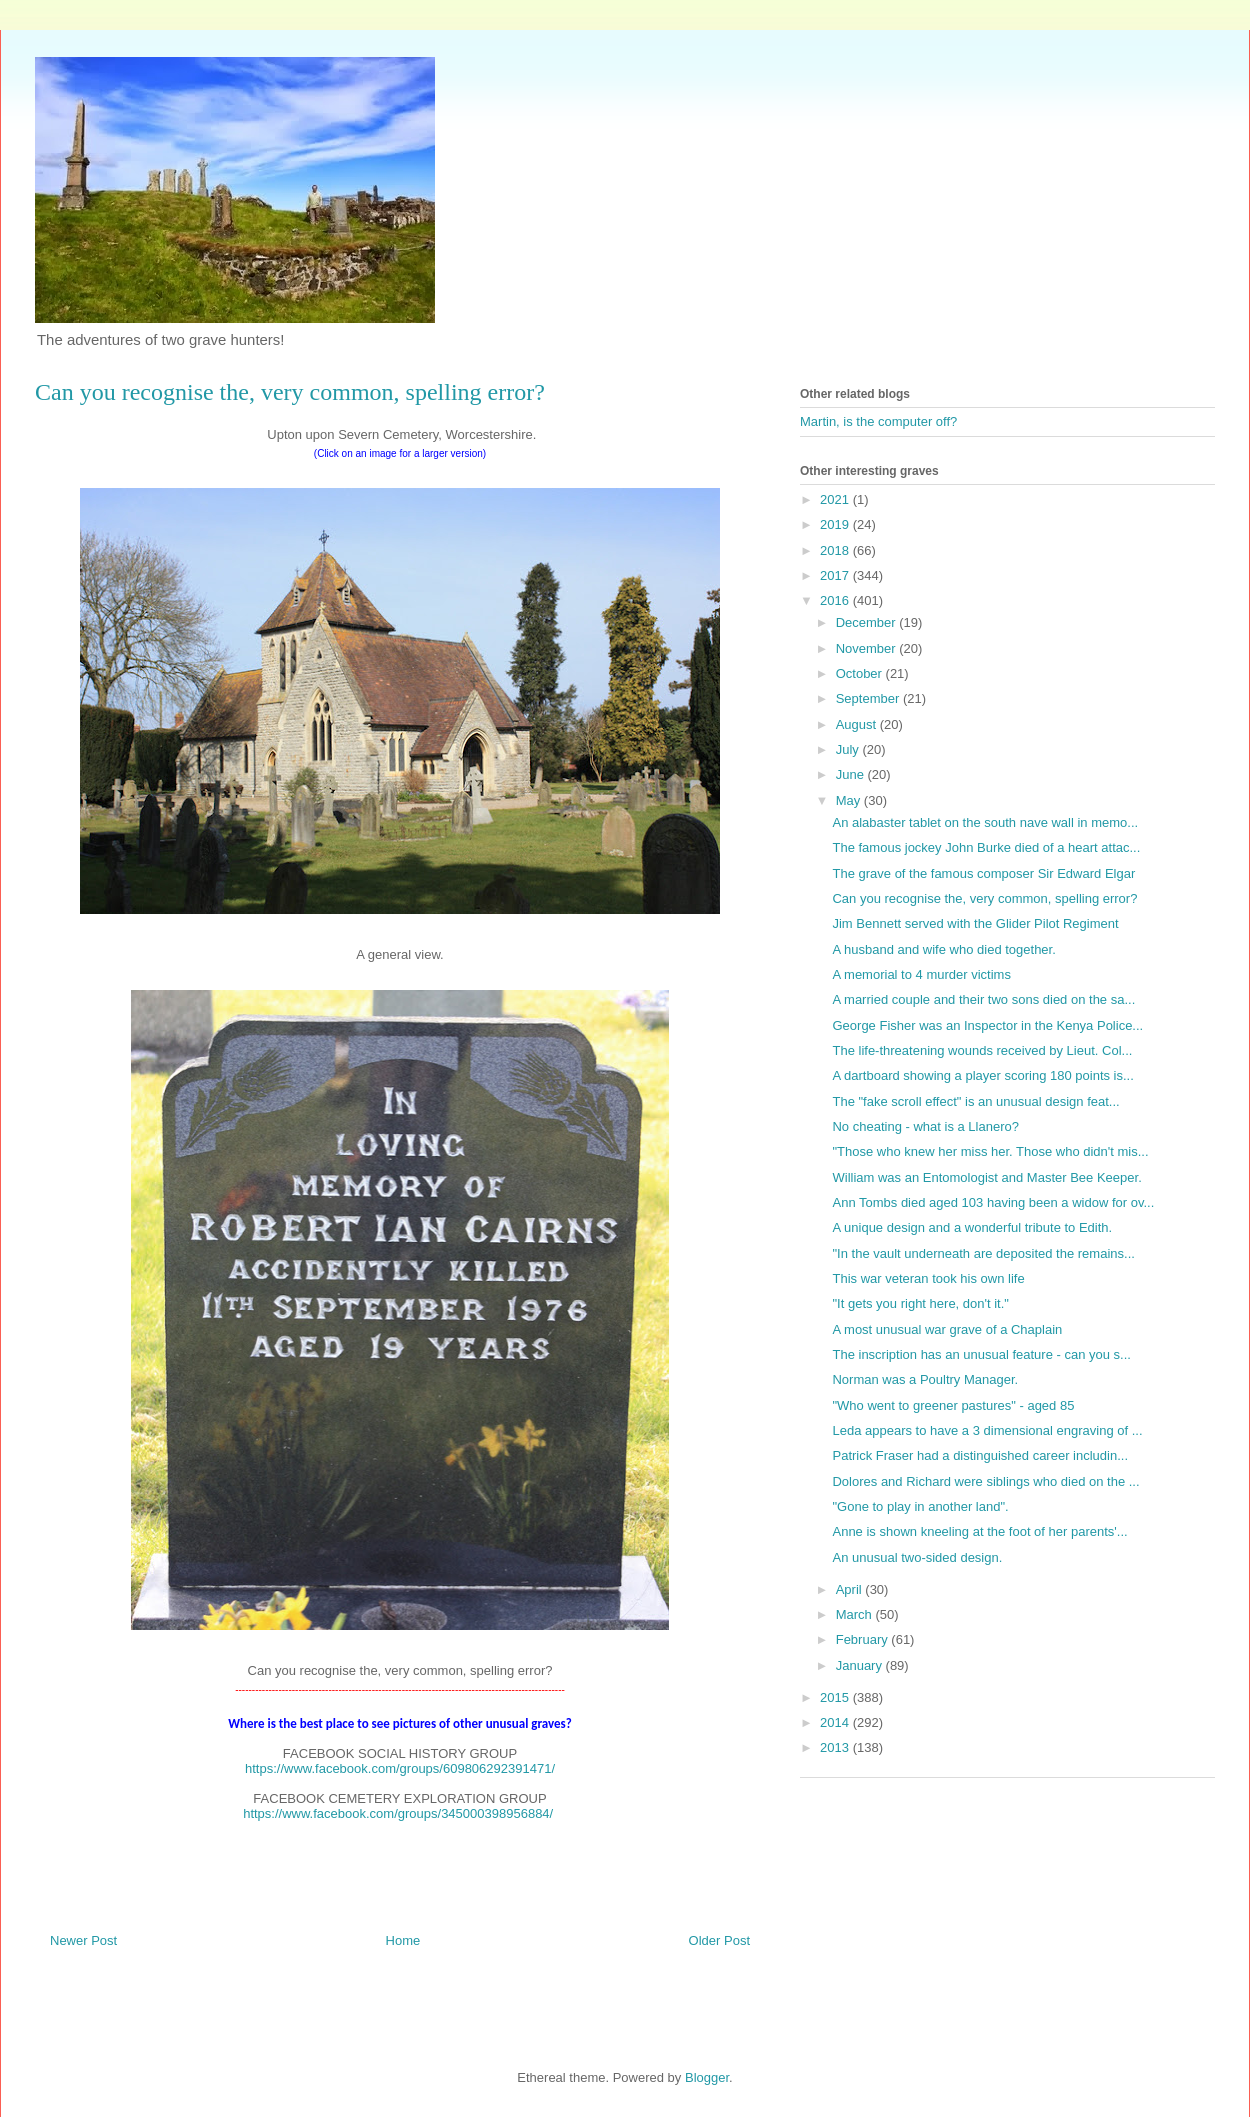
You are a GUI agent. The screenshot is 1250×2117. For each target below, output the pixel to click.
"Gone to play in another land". (920, 1506)
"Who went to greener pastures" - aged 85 (953, 1405)
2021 (836, 499)
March (856, 1614)
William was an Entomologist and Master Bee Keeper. (986, 1177)
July (849, 749)
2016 (836, 600)
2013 (836, 1747)
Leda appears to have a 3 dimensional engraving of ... (987, 1430)
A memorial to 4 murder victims (921, 974)
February (864, 1639)
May (850, 800)
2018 (836, 550)
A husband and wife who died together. (943, 949)
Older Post (719, 1940)
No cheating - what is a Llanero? (925, 1126)
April (851, 1589)
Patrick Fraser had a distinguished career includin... (980, 1455)
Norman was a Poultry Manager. (925, 1379)
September (869, 698)
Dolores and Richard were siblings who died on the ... (985, 1481)
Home (403, 1940)
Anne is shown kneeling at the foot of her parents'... (979, 1531)
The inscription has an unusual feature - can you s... (981, 1354)
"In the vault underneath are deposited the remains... (983, 1253)
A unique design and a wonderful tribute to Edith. (972, 1227)
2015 (836, 1697)
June (852, 774)
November (868, 648)
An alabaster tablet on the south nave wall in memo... (985, 822)
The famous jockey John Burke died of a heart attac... (986, 847)
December (868, 622)
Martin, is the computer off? (878, 421)
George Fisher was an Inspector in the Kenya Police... (987, 1025)
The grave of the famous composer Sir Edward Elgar (983, 873)
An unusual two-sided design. (917, 1557)
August (858, 724)
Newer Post (83, 1940)
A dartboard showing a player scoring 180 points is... (982, 1075)
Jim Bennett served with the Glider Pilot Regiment (975, 923)
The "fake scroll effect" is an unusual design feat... (975, 1101)
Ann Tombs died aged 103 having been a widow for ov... (993, 1202)
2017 (836, 575)
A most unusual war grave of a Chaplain (947, 1329)
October (861, 673)
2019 (836, 524)
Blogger (707, 2077)
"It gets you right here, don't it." (920, 1303)
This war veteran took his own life (928, 1278)
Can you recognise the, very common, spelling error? (984, 898)
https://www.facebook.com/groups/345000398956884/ (398, 1813)
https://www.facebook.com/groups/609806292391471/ (400, 1768)
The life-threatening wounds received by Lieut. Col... (982, 1050)
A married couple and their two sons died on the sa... (983, 999)
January (861, 1665)
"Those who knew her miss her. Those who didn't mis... (990, 1151)
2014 (836, 1722)
